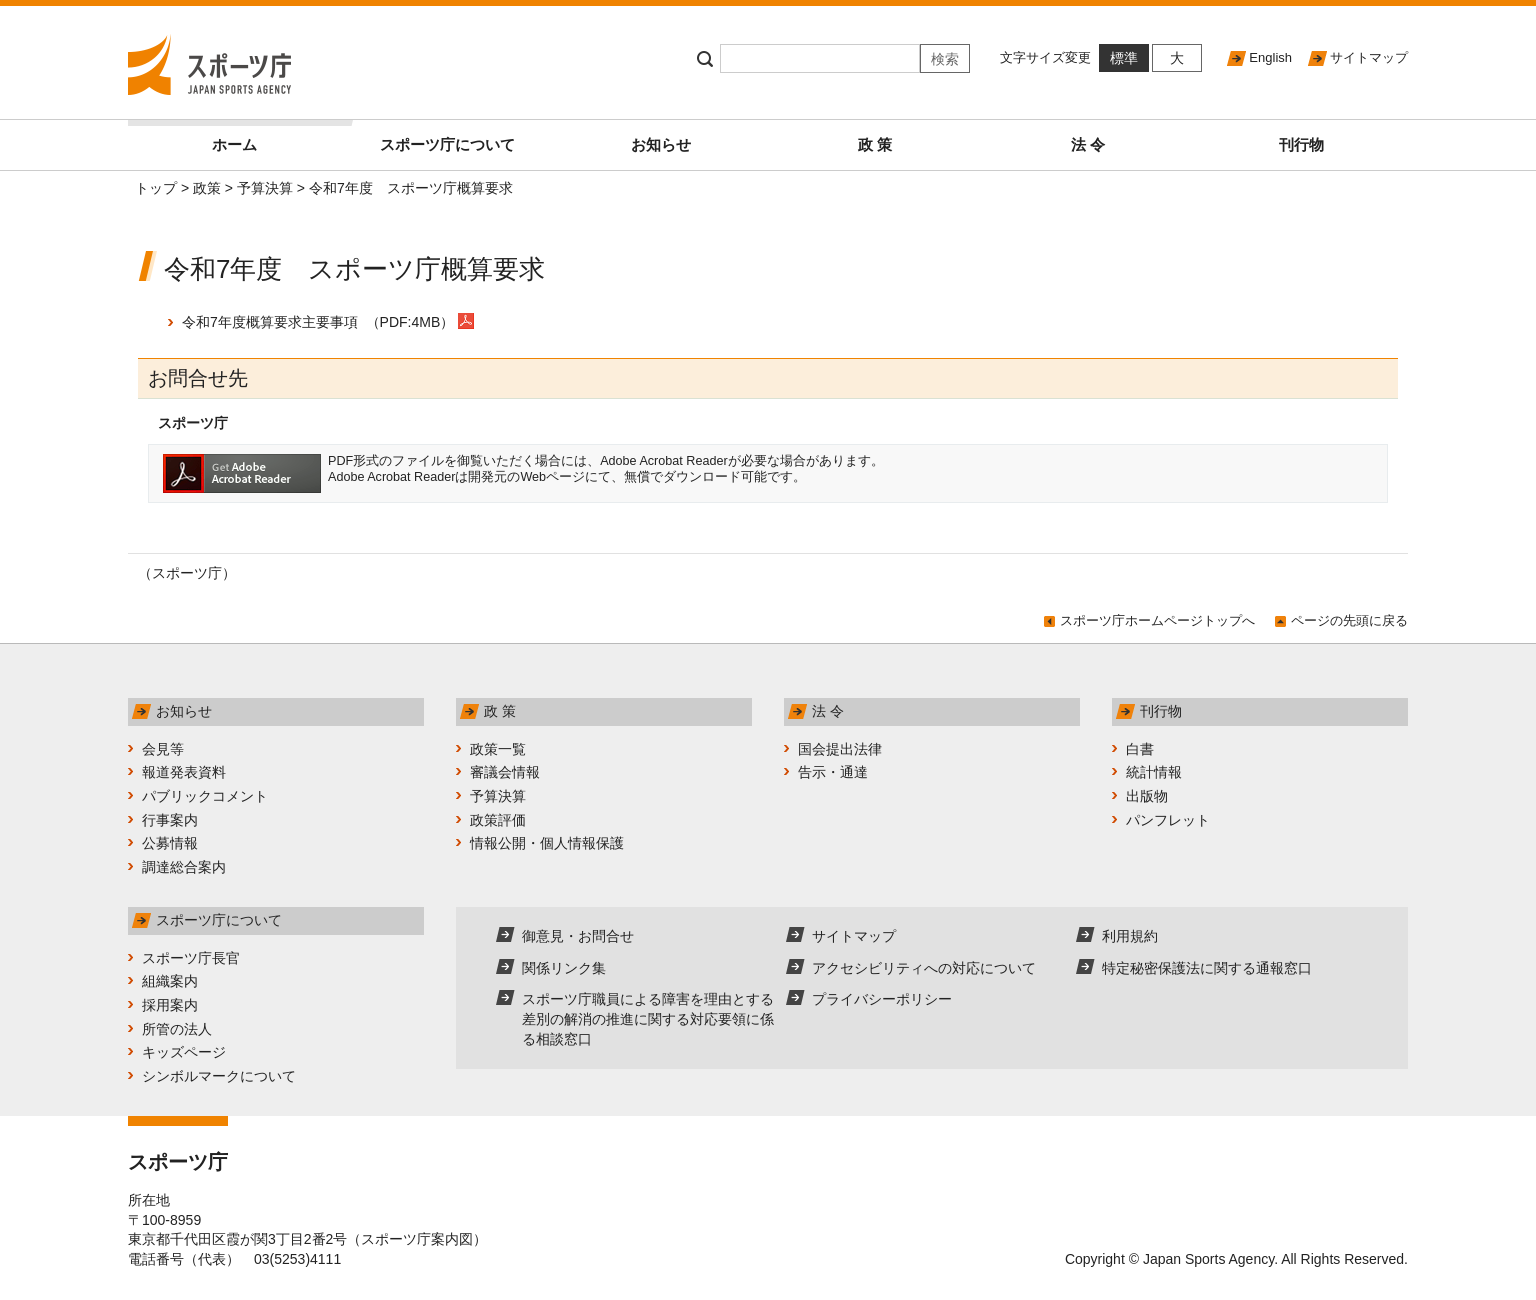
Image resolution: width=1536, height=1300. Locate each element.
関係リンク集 (564, 968)
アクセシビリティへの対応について (924, 968)
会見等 (163, 749)
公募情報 (170, 843)
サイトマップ (1369, 57)
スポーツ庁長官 (191, 958)
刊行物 (1301, 144)
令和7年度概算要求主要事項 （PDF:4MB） (318, 322)
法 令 (1088, 144)
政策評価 (498, 820)
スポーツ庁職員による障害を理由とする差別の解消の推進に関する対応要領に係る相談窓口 (648, 1018)
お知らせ (661, 144)
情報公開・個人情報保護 (547, 843)
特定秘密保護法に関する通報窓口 (1207, 968)
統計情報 (1154, 772)
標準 (1124, 58)
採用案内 (170, 1005)
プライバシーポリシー (882, 999)
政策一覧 (498, 749)
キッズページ (184, 1052)
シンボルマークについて (219, 1076)
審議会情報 (505, 772)
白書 (1140, 749)
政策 (207, 188)
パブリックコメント (205, 796)
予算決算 (265, 188)
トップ (156, 188)
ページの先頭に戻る (1349, 620)
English (1270, 57)
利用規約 (1130, 936)
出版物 (1147, 796)
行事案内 (170, 820)
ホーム (276, 136)
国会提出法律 (840, 749)
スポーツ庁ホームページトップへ (1157, 620)
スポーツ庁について (447, 144)
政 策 (875, 144)
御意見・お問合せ (578, 936)
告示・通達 (833, 772)
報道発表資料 (184, 772)
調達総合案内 (184, 867)
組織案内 (170, 981)
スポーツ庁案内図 (417, 1239)
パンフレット (1168, 820)
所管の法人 (177, 1029)
